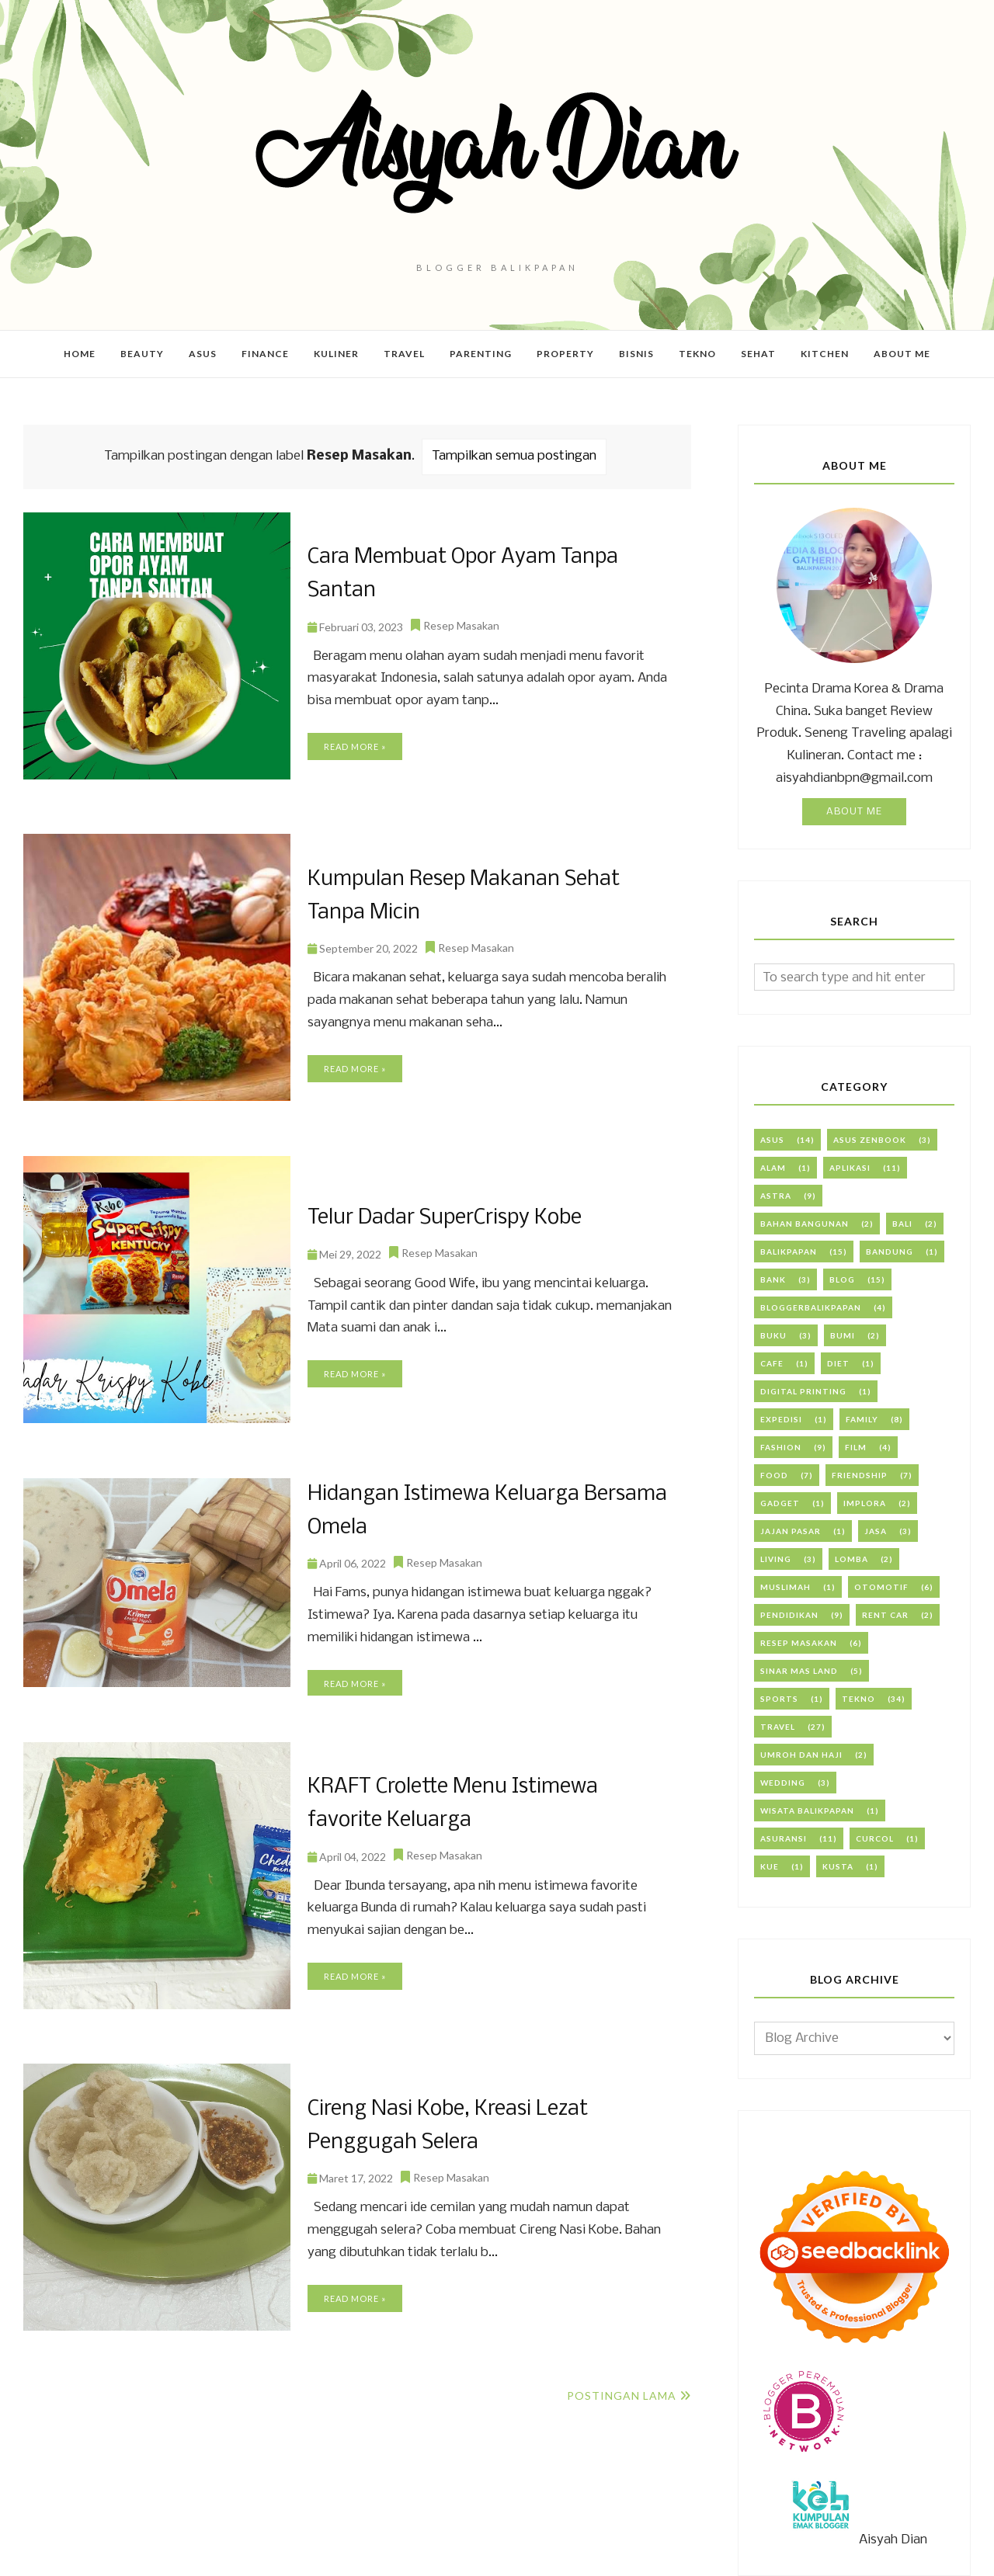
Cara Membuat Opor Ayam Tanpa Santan (491, 574)
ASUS (772, 1139)
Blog (842, 1279)
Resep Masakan (461, 607)
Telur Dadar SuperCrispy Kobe (440, 1217)
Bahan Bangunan (804, 1223)
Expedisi (781, 1419)
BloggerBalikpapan (810, 1307)
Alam (773, 1167)
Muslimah (785, 1587)
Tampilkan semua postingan (514, 456)
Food (774, 1475)
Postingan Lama (621, 2395)
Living (775, 1559)
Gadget (780, 1503)
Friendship (860, 1475)
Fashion (780, 1447)
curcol (875, 1838)
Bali (902, 1223)
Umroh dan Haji (801, 1754)
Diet (838, 1363)
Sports (779, 1698)
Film (856, 1447)
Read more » (355, 729)
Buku (773, 1335)
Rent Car (885, 1615)
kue (769, 1866)
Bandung (889, 1251)
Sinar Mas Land (799, 1670)
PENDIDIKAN (789, 1615)
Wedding (782, 1782)
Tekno (858, 1698)
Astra (775, 1195)
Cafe (772, 1363)
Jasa (875, 1531)
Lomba (851, 1559)
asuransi (783, 1838)
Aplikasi (850, 1167)
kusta (837, 1866)
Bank (773, 1279)
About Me (854, 812)
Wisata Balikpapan (807, 1810)
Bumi (842, 1335)
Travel (777, 1726)
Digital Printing (803, 1391)
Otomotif (881, 1587)
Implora (864, 1503)
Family (862, 1419)
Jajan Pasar (790, 1531)
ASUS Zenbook (869, 1139)
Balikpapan (788, 1251)
